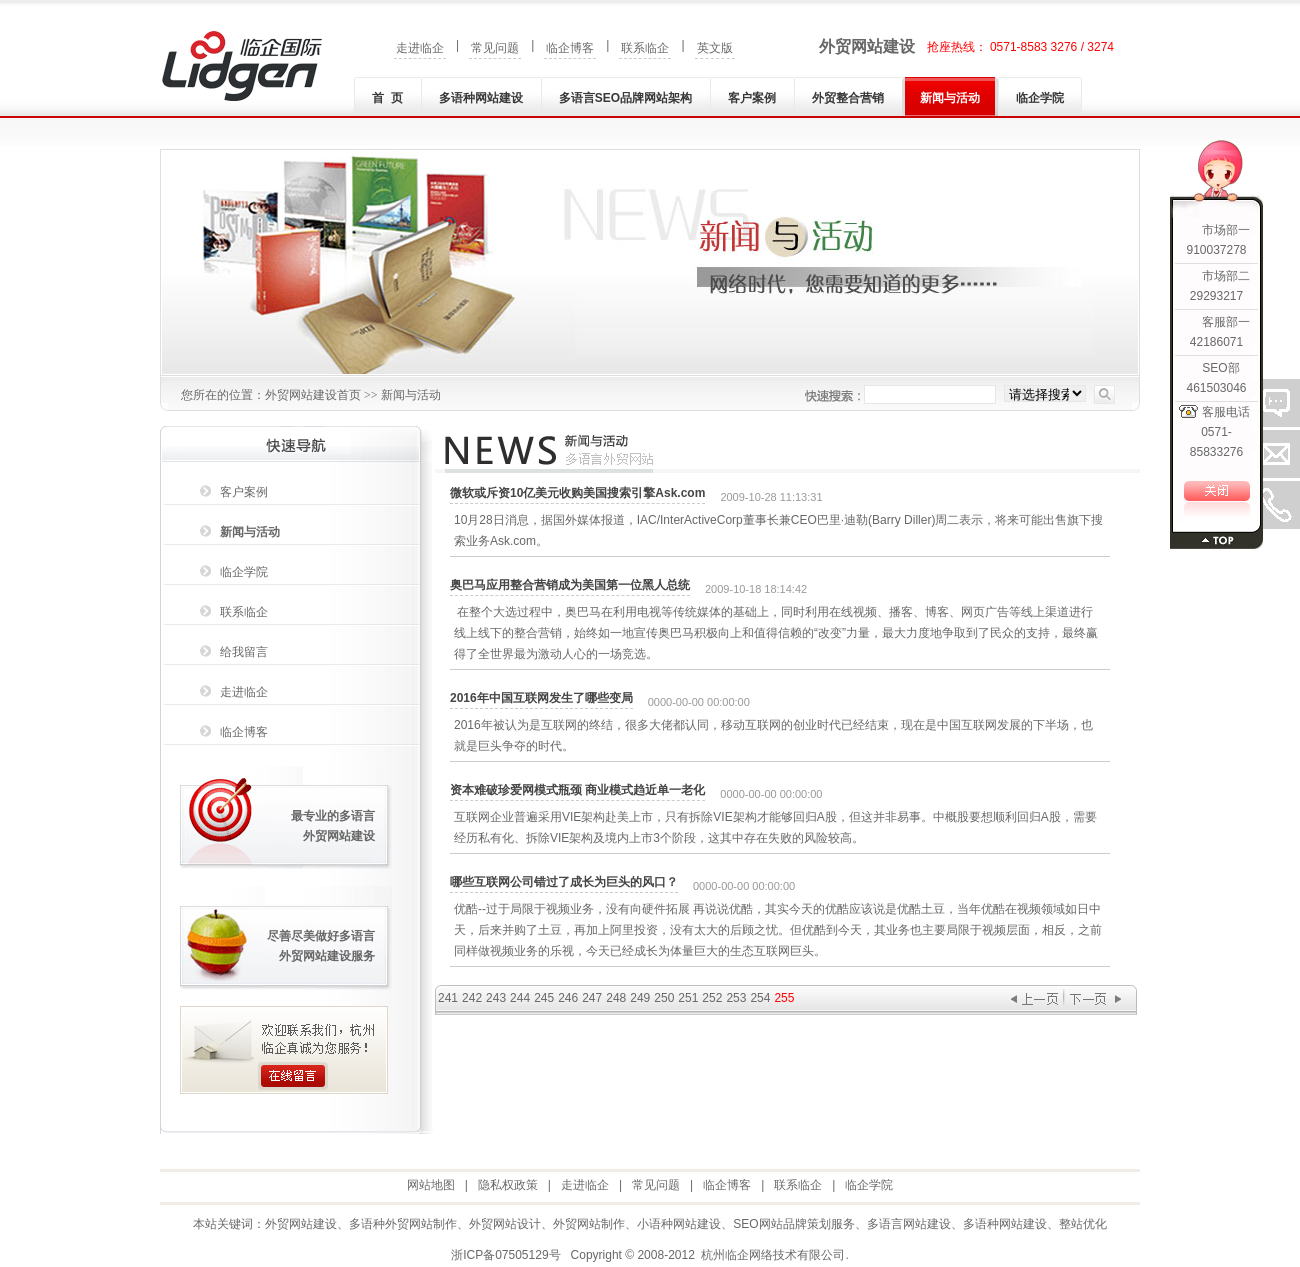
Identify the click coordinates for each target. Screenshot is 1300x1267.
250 (664, 998)
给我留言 (244, 652)
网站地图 (431, 1185)
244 (520, 998)
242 (472, 998)
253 (736, 998)
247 (592, 998)
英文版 (715, 48)
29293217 (1216, 296)
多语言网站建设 (909, 1224)
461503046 (1216, 388)
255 (784, 998)
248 (616, 998)
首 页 (387, 98)
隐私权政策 (508, 1185)
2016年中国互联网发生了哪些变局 (541, 698)
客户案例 (752, 98)
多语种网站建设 (481, 98)
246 (568, 998)
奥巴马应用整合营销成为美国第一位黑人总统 (570, 585)
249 (640, 998)
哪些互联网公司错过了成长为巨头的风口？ (564, 882)
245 (544, 998)
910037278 (1216, 250)
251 (688, 998)
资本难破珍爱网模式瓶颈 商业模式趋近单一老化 (577, 790)
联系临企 (645, 48)
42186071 (1216, 342)
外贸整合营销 (848, 98)
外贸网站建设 (867, 46)
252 (712, 998)
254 (760, 998)
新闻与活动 (950, 98)
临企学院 (1040, 98)
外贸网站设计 (505, 1224)
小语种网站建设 (679, 1224)
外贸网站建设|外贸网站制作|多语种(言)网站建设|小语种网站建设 (242, 66)
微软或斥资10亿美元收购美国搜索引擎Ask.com (577, 493)
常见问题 (495, 48)
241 (448, 998)
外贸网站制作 (589, 1224)
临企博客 (570, 48)
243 (496, 998)
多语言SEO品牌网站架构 (625, 98)
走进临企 (420, 48)
